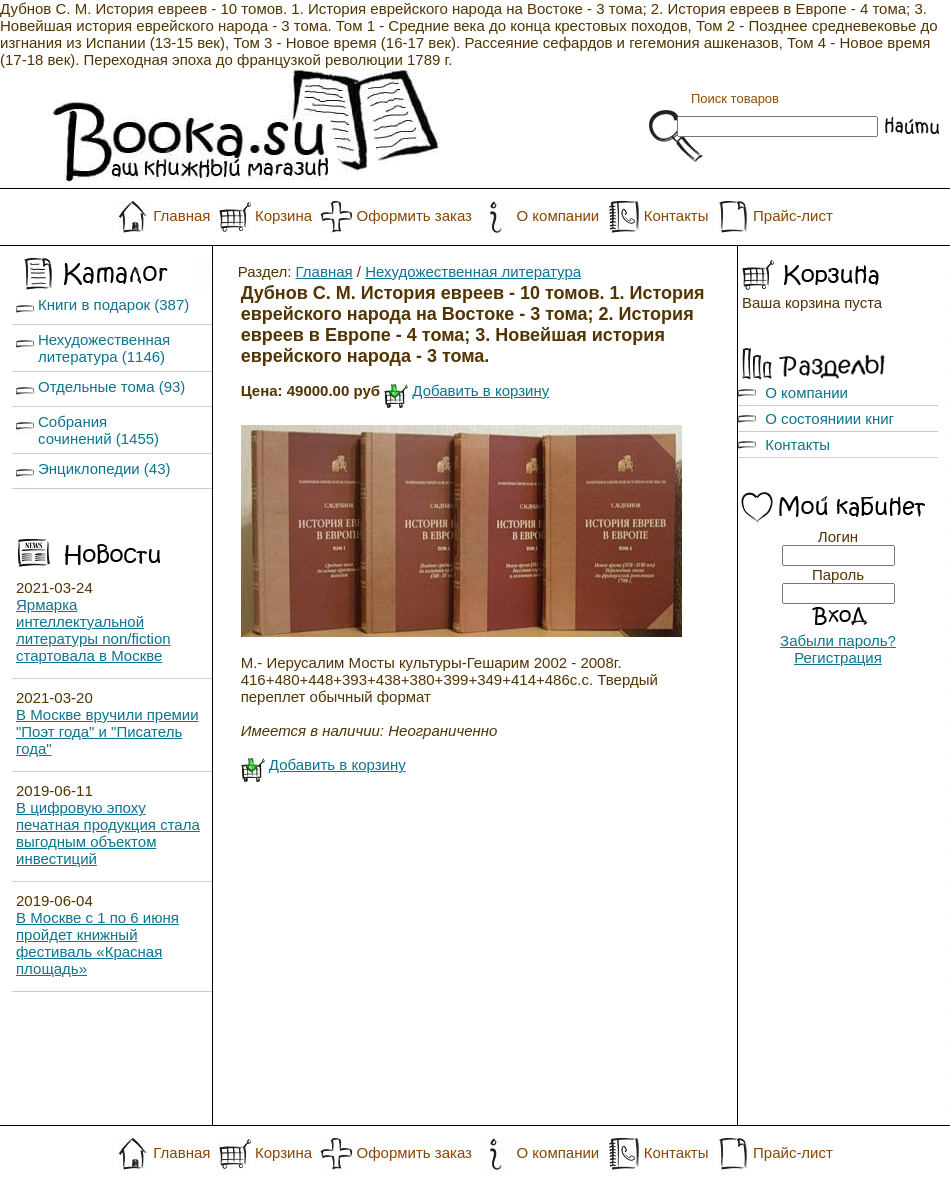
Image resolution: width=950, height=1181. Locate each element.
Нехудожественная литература (473, 271)
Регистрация (838, 657)
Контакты (676, 215)
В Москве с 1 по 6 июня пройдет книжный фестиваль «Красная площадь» (97, 943)
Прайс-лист (793, 215)
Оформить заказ (414, 215)
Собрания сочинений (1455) (98, 430)
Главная (181, 215)
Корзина (283, 215)
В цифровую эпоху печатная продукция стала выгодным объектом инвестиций (108, 833)
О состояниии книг (829, 418)
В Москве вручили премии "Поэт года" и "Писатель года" (107, 731)
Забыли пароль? (838, 640)
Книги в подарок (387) (113, 304)
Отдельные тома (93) (111, 386)
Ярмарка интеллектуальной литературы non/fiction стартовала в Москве (93, 630)
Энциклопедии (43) (104, 468)
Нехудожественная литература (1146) (104, 348)
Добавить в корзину (480, 390)
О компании (557, 215)
